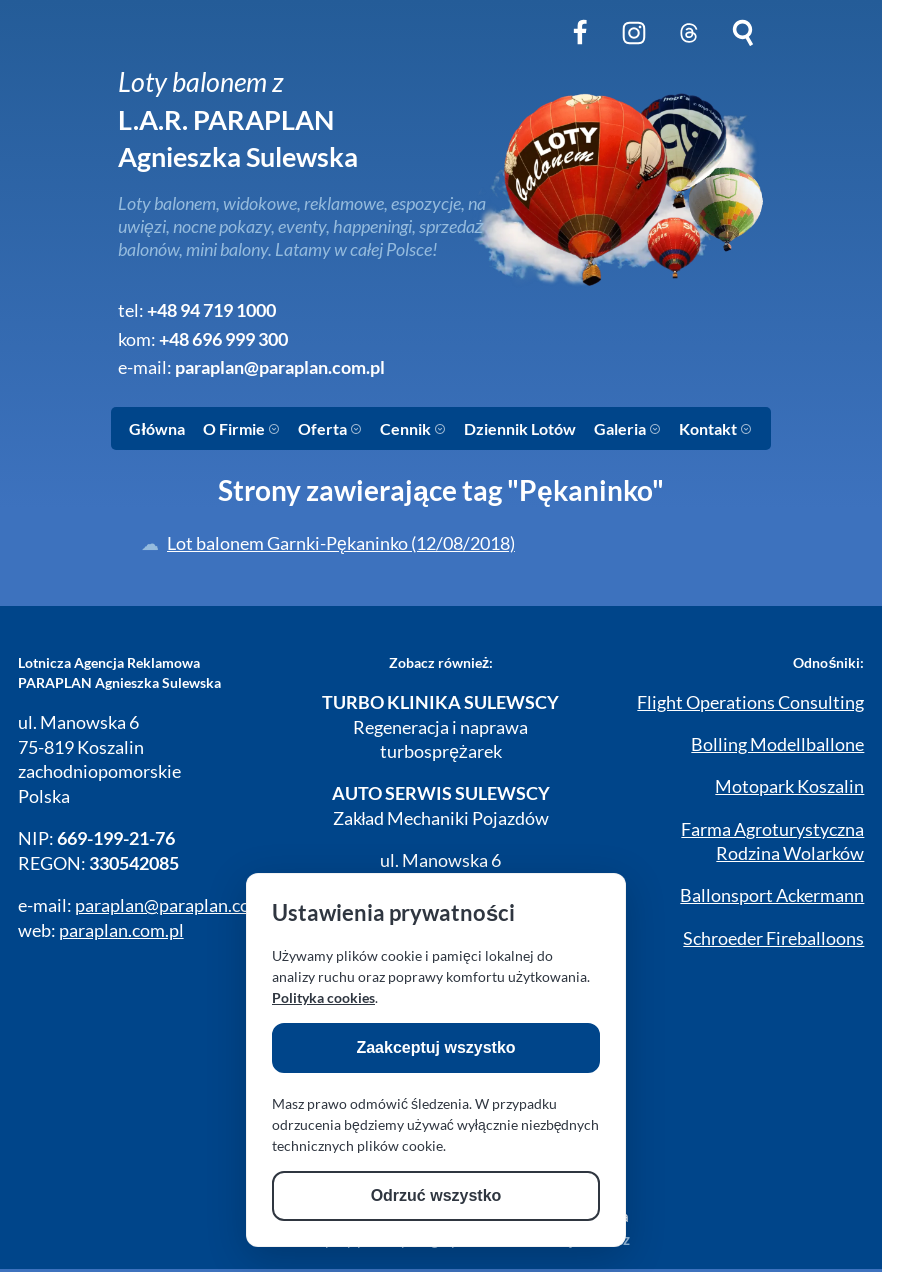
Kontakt (715, 428)
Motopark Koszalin (789, 786)
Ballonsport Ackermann (772, 895)
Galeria (627, 428)
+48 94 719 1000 (211, 310)
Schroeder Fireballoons (773, 938)
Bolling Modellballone (777, 744)
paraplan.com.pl (121, 930)
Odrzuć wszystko (436, 1195)
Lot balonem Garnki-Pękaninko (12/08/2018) (341, 543)
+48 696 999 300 (223, 339)
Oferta (330, 428)
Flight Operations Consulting (750, 702)
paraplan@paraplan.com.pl (280, 367)
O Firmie (241, 428)
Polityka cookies (323, 997)
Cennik (413, 428)
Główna (156, 428)
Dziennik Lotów (520, 428)
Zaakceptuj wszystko (435, 1047)
